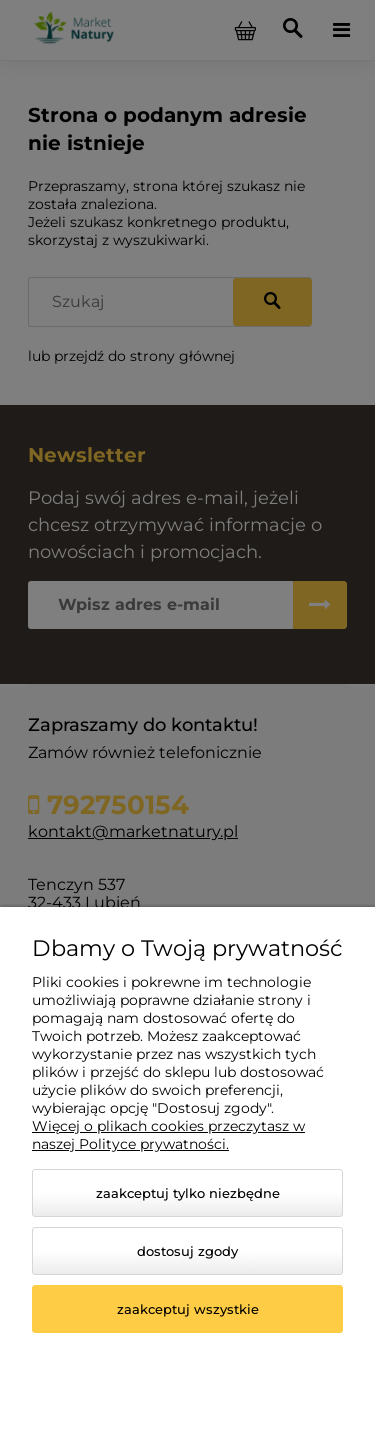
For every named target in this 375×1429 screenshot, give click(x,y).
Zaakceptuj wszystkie (188, 1309)
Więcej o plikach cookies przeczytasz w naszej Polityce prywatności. (168, 1135)
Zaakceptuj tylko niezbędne (188, 1193)
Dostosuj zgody (187, 1251)
